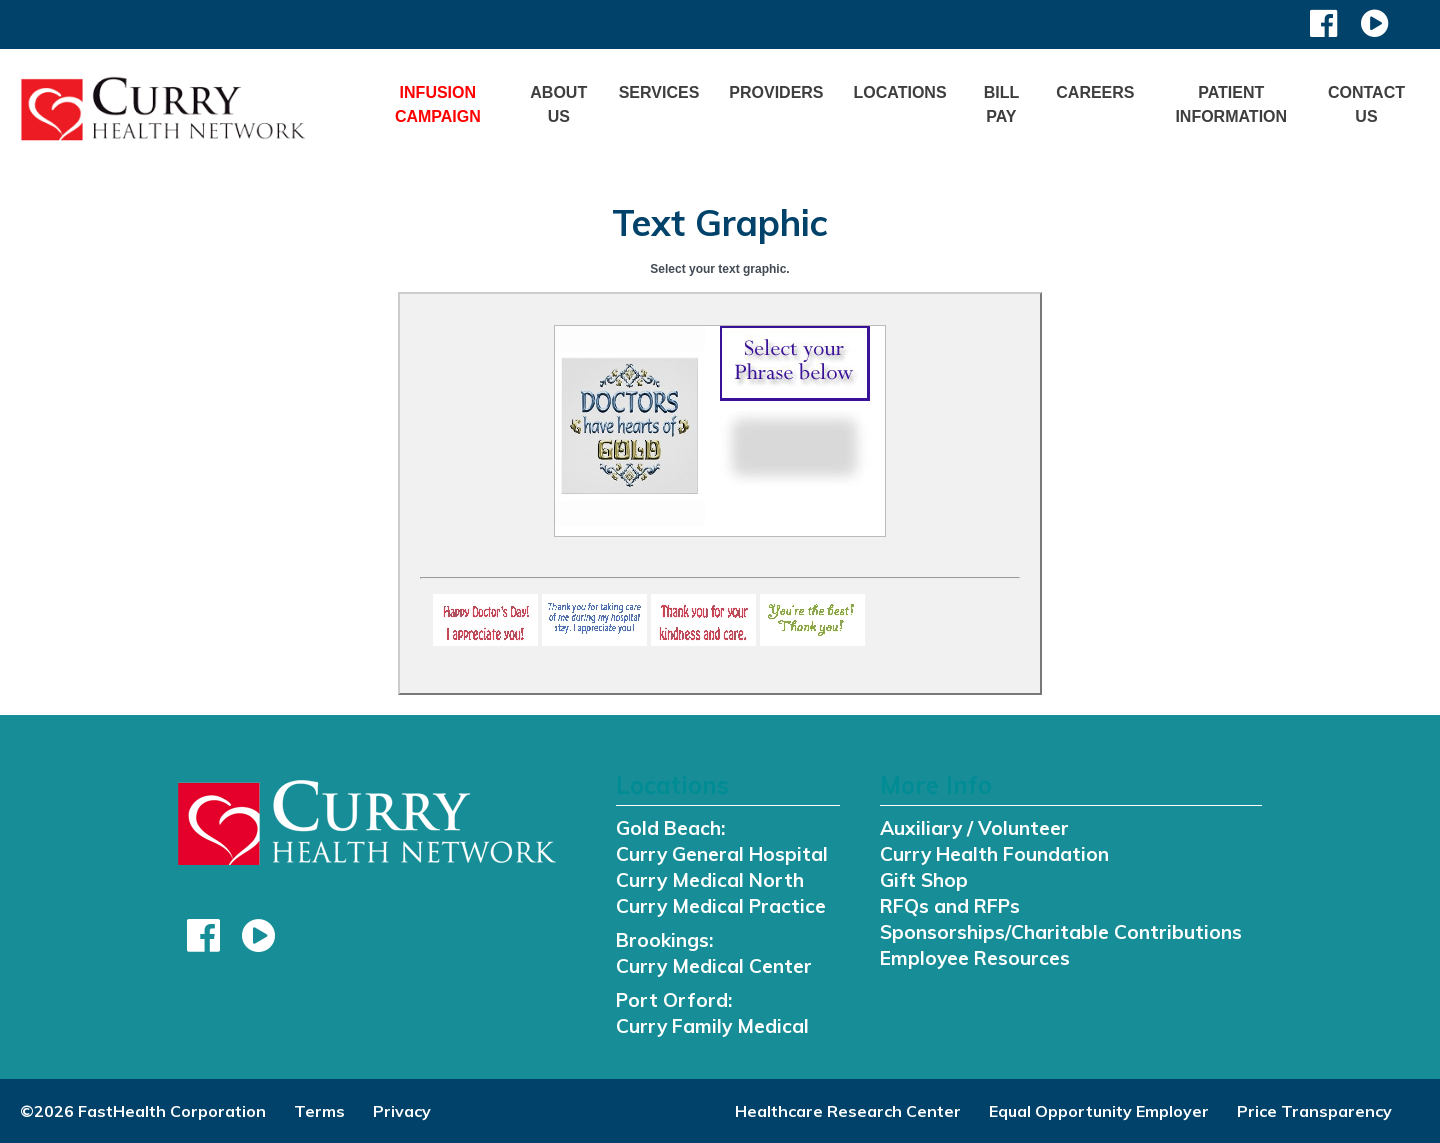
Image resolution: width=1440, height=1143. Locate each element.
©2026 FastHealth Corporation (143, 1111)
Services (659, 92)
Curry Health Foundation (994, 854)
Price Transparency (1314, 1111)
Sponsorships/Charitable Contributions (1061, 932)
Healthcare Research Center (848, 1111)
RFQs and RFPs (950, 906)
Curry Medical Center (714, 966)
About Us (558, 104)
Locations (900, 92)
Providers (776, 92)
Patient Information (1231, 104)
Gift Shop (924, 880)
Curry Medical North (710, 880)
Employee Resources (975, 958)
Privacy (402, 1111)
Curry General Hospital (722, 854)
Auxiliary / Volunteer (974, 828)
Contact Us (1366, 104)
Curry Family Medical (712, 1026)
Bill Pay (1002, 104)
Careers (1095, 92)
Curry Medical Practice (721, 906)
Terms (319, 1111)
